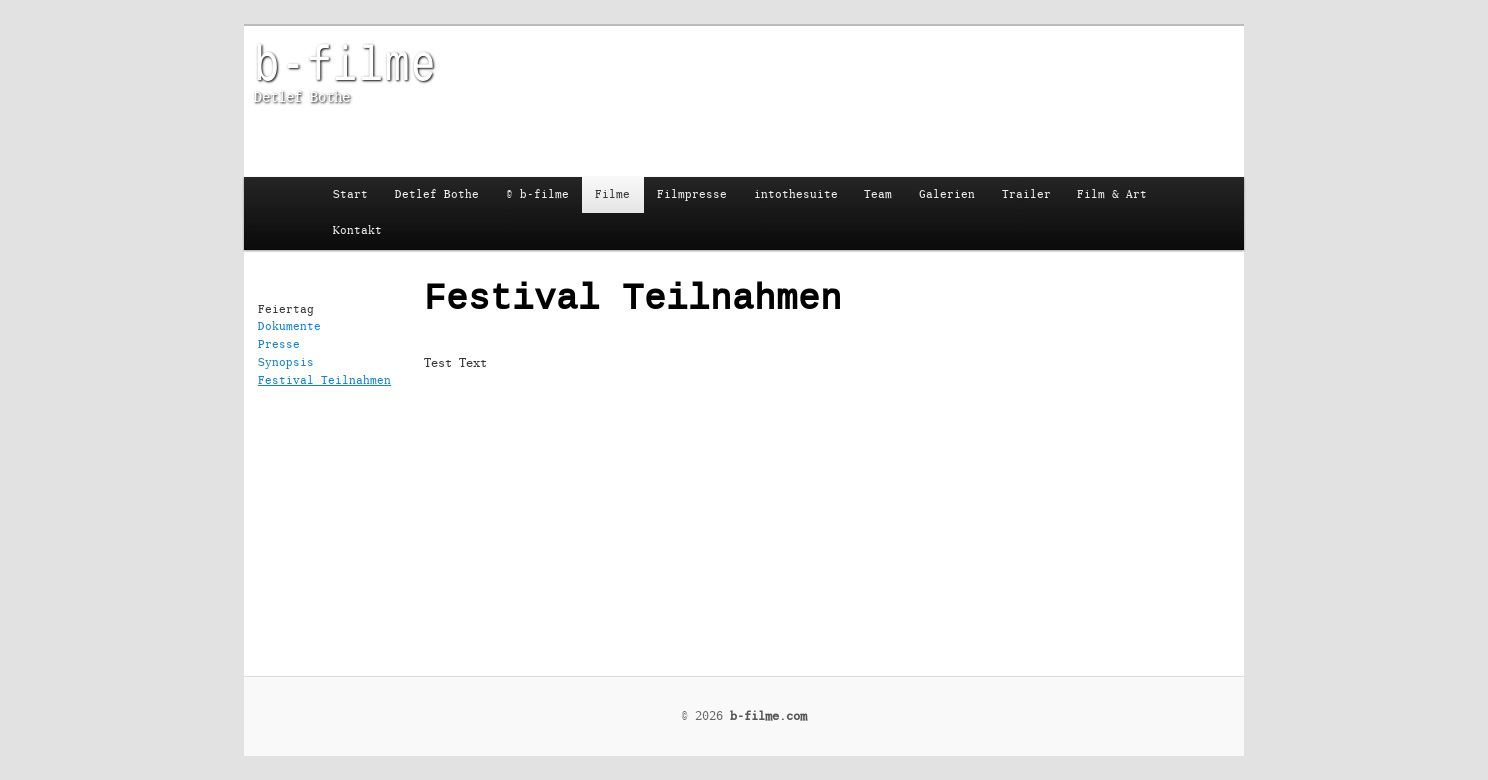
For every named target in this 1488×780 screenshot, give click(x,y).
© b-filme (537, 194)
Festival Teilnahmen (324, 380)
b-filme (345, 61)
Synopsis (286, 362)
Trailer (1026, 194)
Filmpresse (692, 194)
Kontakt (357, 230)
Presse (279, 344)
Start (350, 194)
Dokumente (289, 326)
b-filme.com (768, 716)
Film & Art (1112, 194)
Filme (612, 194)
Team (878, 194)
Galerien (947, 194)
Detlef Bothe (437, 194)
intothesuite (796, 194)
